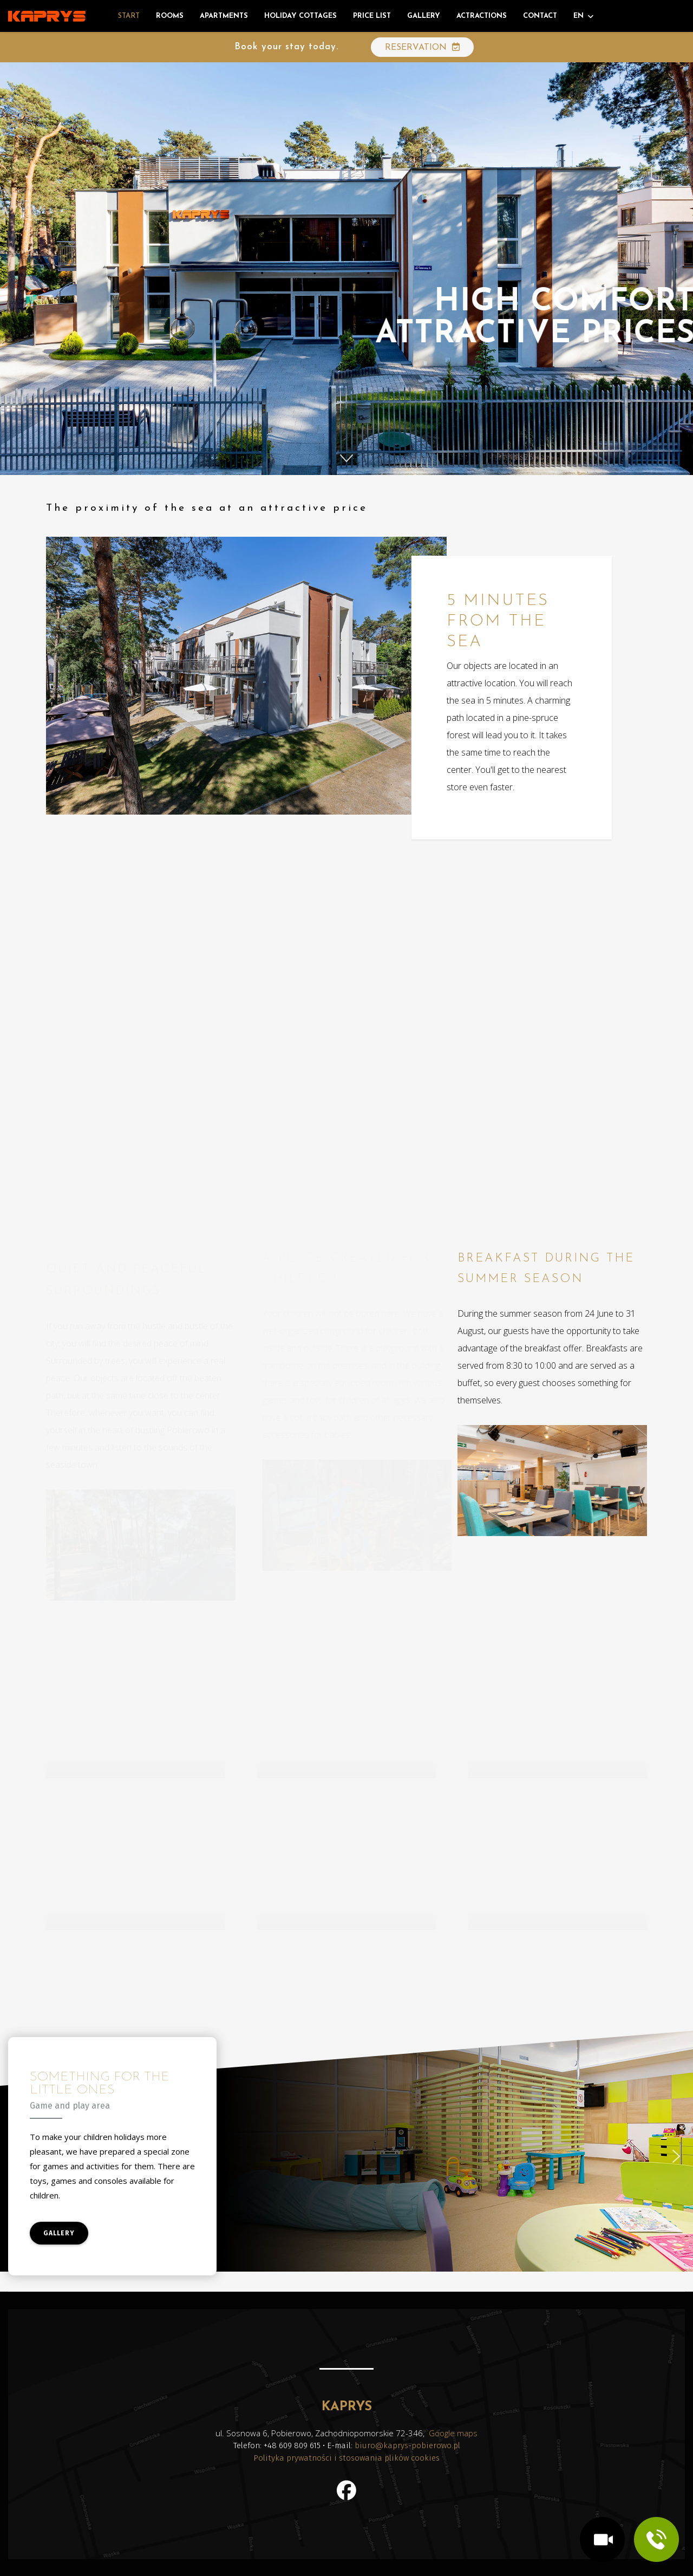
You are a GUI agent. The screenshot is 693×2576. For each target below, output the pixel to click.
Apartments (224, 15)
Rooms (170, 15)
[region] (346, 2156)
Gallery (423, 15)
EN (578, 15)
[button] (346, 458)
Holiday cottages (300, 15)
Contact (540, 15)
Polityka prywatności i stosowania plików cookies (346, 2458)
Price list (372, 15)
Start (129, 15)
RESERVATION (422, 47)
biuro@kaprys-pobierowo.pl (407, 2445)
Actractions (481, 15)
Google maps (453, 2433)
